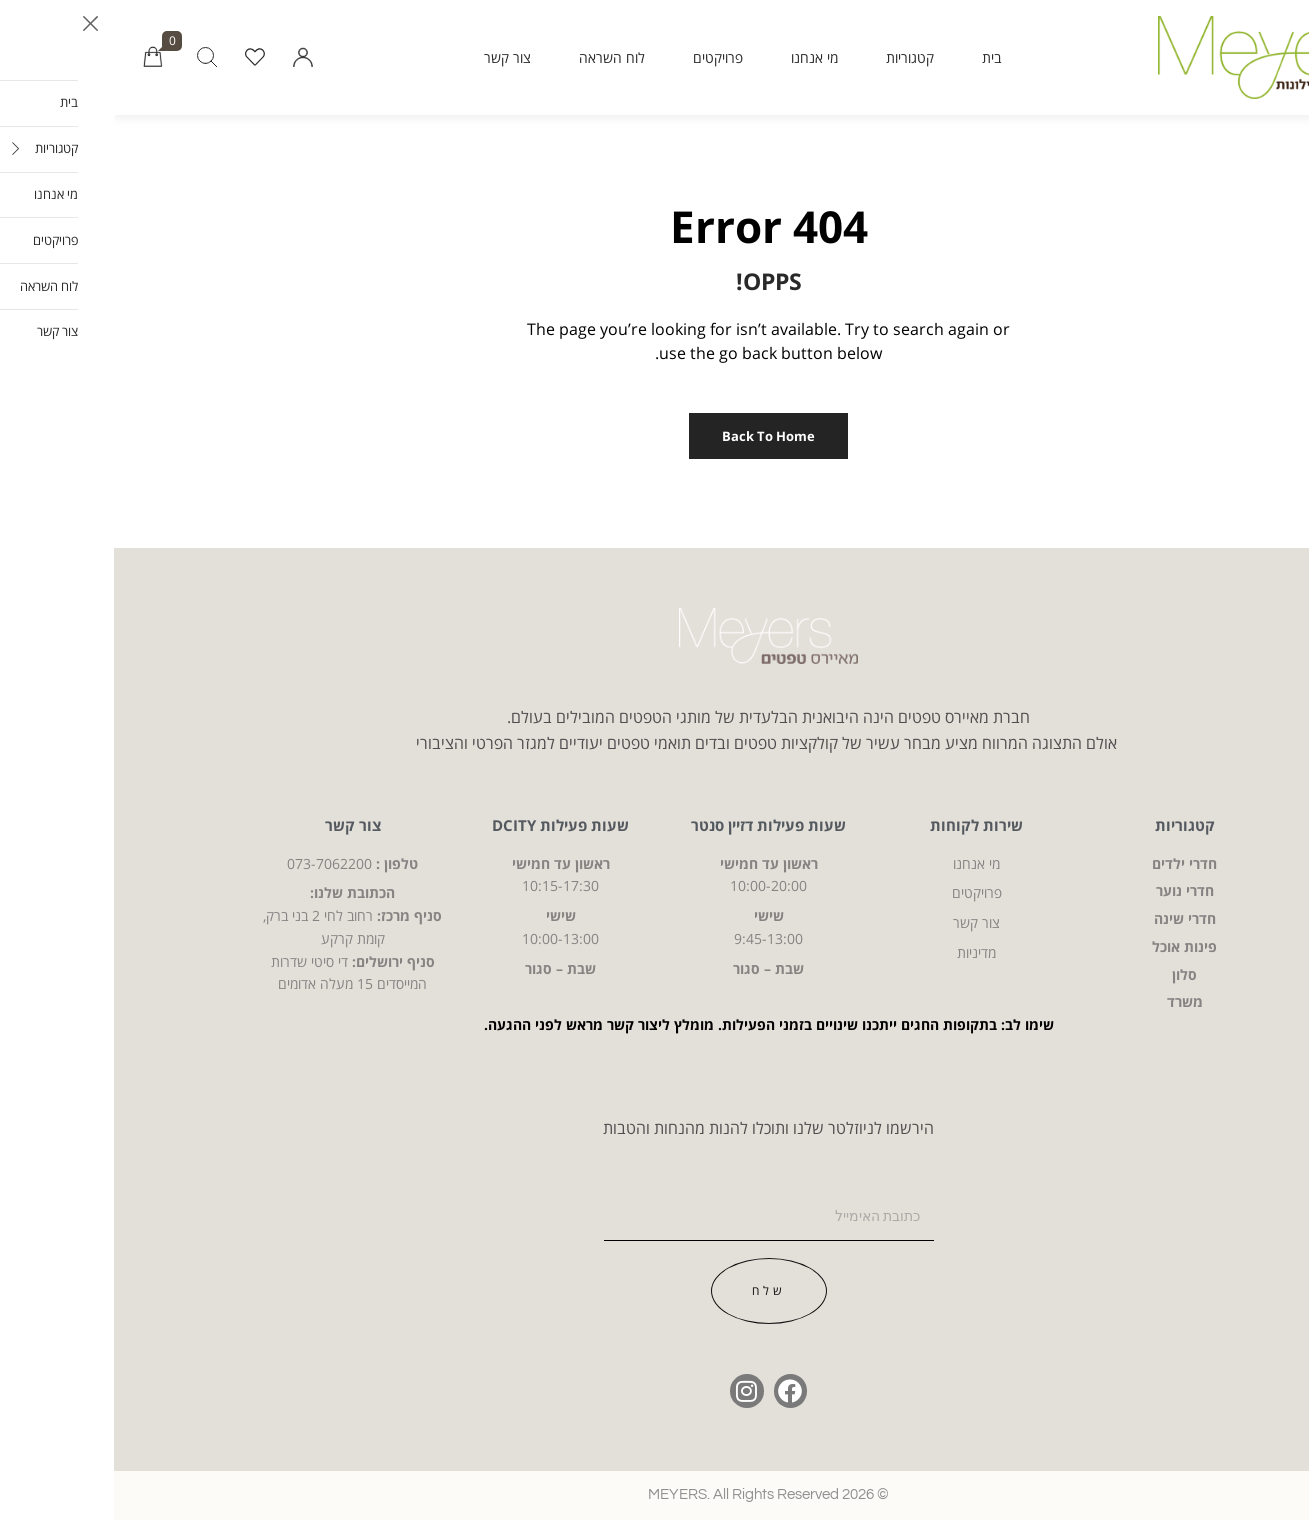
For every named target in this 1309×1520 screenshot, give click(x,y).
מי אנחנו (700, 57)
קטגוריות (796, 57)
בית (877, 57)
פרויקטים (604, 57)
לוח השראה (498, 57)
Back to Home (654, 436)
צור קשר (393, 57)
